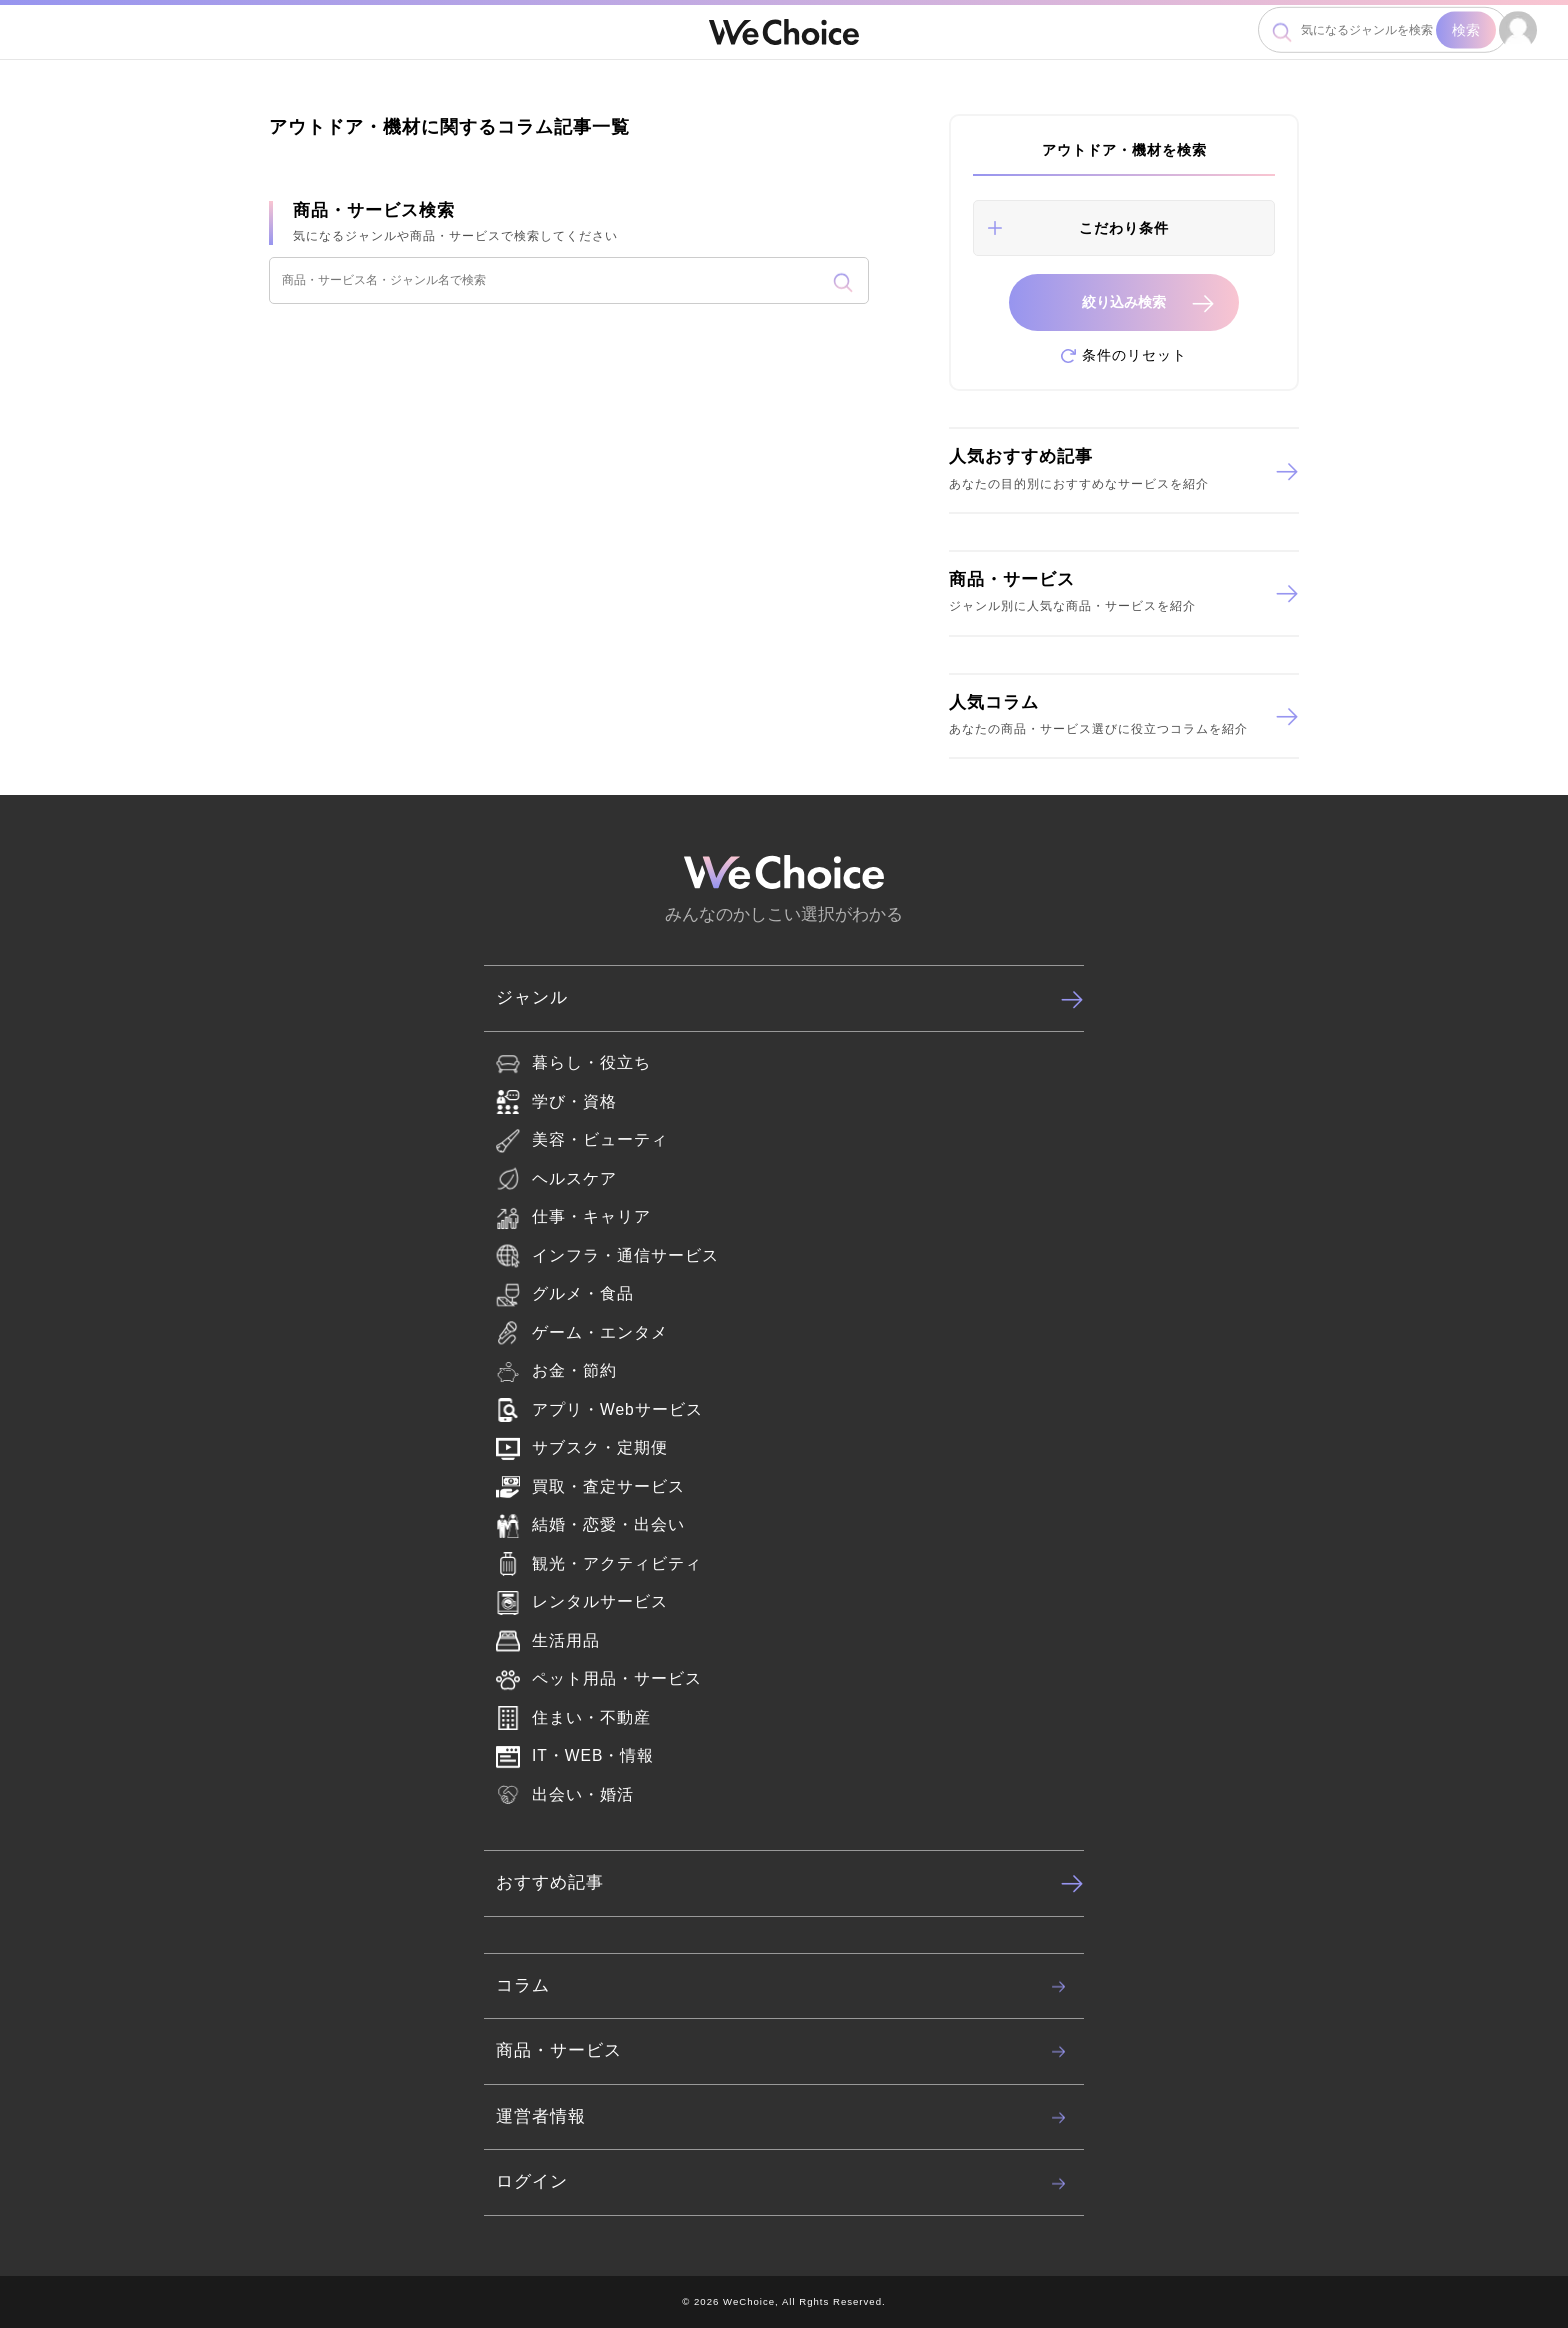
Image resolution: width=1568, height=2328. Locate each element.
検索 (1466, 30)
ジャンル (790, 999)
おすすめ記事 (790, 1883)
